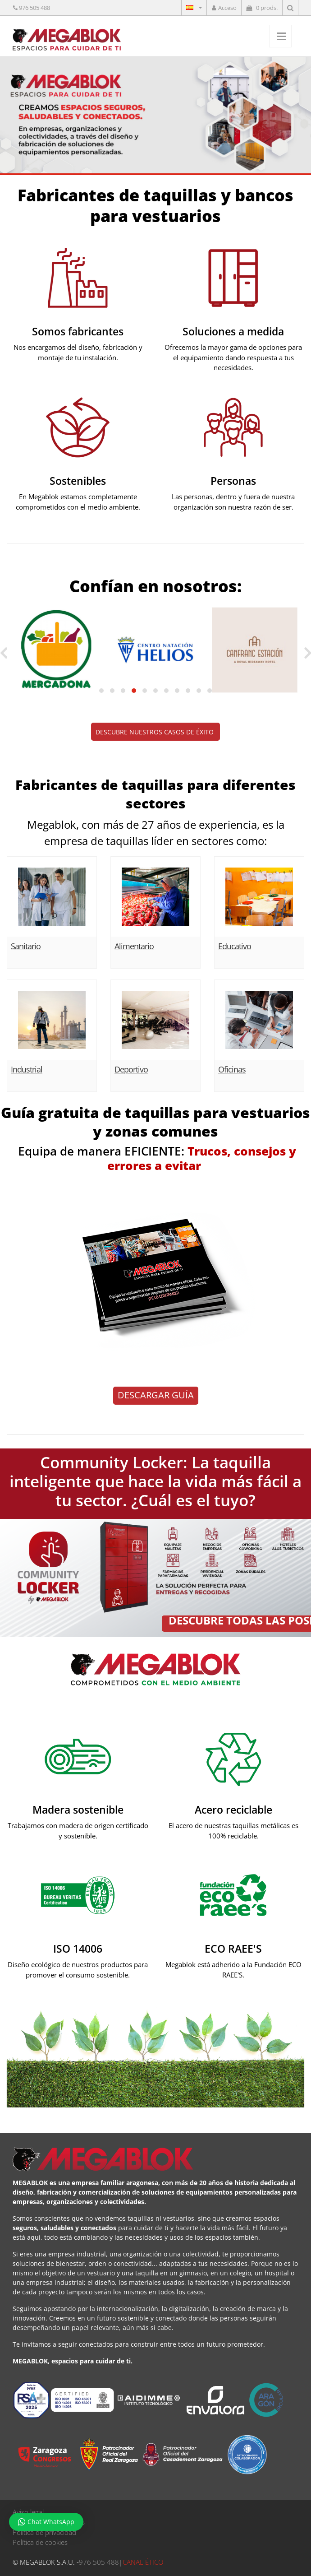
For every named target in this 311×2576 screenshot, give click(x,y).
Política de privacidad (44, 2532)
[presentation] (3, 652)
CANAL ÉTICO (143, 2562)
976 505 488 (34, 8)
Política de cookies (40, 2542)
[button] (101, 690)
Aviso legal (28, 2511)
